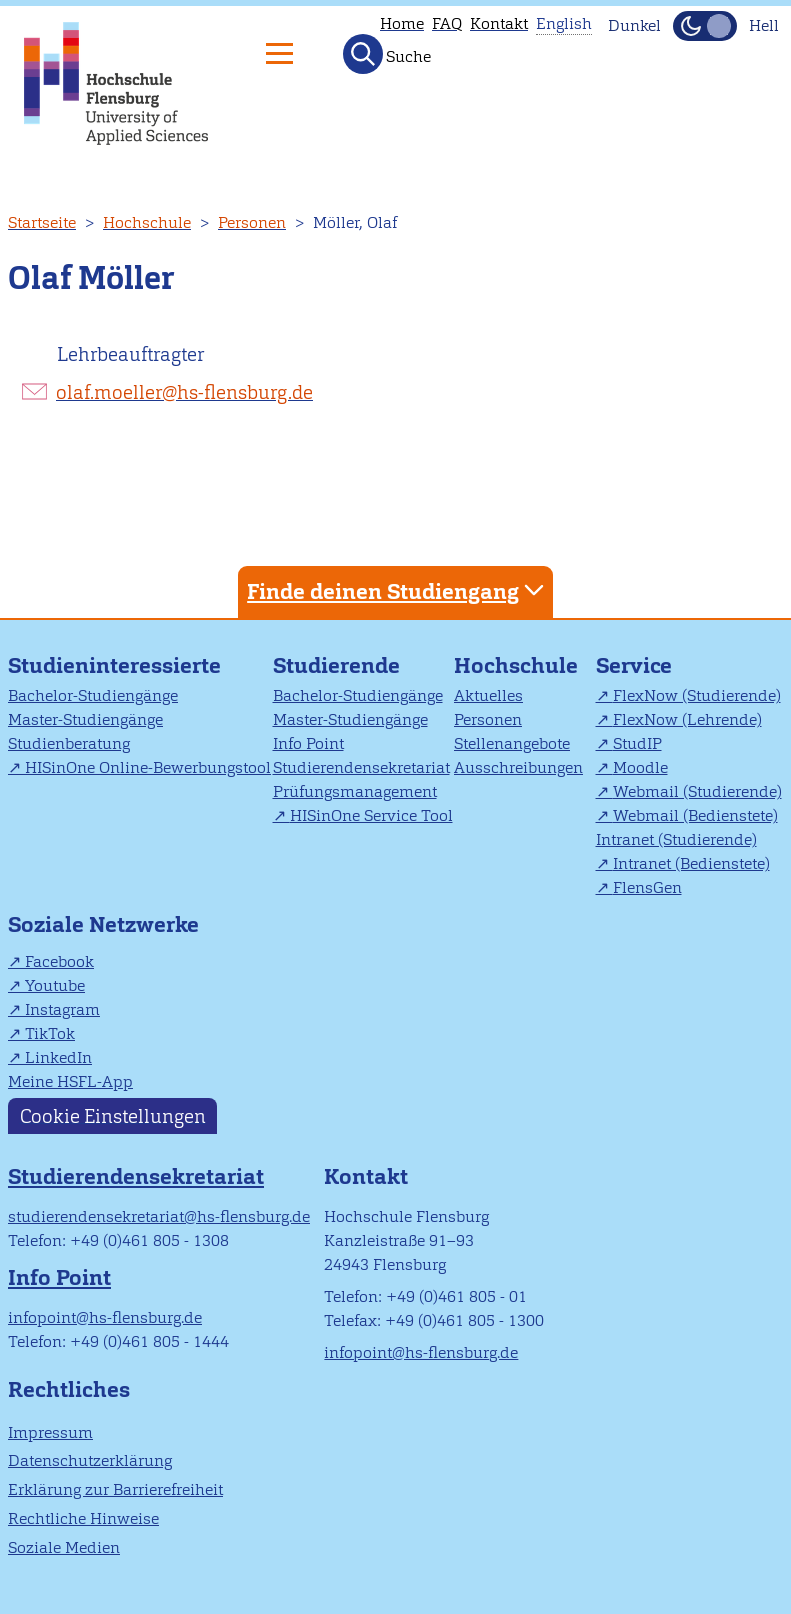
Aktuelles (488, 695)
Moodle (640, 767)
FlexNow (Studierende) (697, 695)
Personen (252, 222)
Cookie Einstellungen (113, 1115)
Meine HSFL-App (70, 1081)
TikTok (50, 1033)
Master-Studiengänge (85, 719)
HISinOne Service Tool (371, 815)
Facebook (59, 961)
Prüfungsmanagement (355, 791)
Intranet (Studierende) (676, 839)
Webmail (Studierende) (697, 791)
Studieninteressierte (114, 665)
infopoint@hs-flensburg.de (105, 1317)
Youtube (55, 985)
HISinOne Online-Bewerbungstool (148, 767)
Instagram (62, 1009)
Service (634, 665)
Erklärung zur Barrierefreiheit (115, 1489)
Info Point (308, 743)
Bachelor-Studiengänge (93, 695)
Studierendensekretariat (361, 767)
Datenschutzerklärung (90, 1460)
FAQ (447, 23)
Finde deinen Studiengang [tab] (398, 590)
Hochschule (147, 222)
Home (402, 23)
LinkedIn (58, 1057)
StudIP (637, 743)
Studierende (336, 665)
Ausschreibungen (518, 767)
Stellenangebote (512, 743)
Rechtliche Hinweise (83, 1518)
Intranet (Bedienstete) (691, 863)
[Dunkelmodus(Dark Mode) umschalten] (705, 26)
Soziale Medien (64, 1547)
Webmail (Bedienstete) (695, 815)
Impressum (50, 1432)
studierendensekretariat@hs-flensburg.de (159, 1216)
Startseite (42, 222)
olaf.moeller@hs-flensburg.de (184, 392)
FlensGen (647, 887)
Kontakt (499, 23)
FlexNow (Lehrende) (687, 719)
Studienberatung (69, 743)
